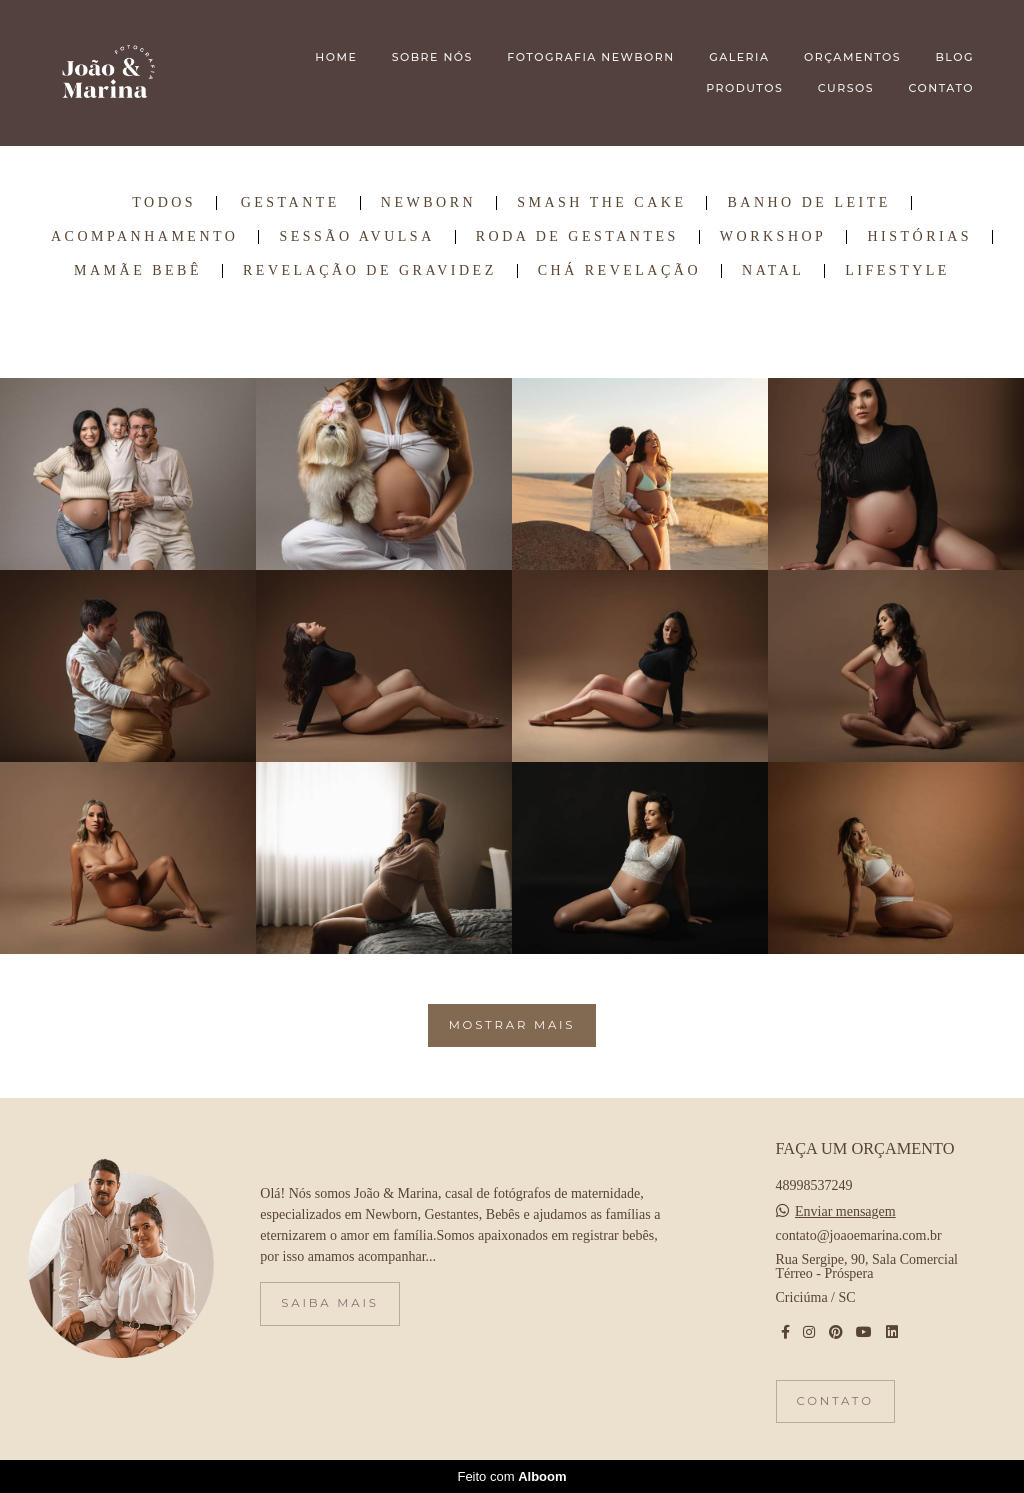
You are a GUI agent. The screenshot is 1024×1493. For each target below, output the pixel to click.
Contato (835, 1401)
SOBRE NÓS (432, 57)
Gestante (290, 203)
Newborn (428, 203)
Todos (164, 203)
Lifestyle (897, 271)
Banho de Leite (808, 203)
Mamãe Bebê (138, 271)
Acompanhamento (144, 237)
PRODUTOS (744, 88)
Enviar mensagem (845, 1212)
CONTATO (941, 88)
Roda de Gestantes (577, 237)
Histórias (919, 237)
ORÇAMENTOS (852, 57)
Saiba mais (329, 1303)
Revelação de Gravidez (370, 271)
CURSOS (846, 88)
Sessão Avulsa (356, 237)
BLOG (955, 57)
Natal (773, 271)
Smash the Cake (601, 203)
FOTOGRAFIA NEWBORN (590, 57)
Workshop (773, 237)
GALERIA (739, 57)
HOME (336, 57)
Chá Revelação (619, 271)
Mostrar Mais (512, 1025)
